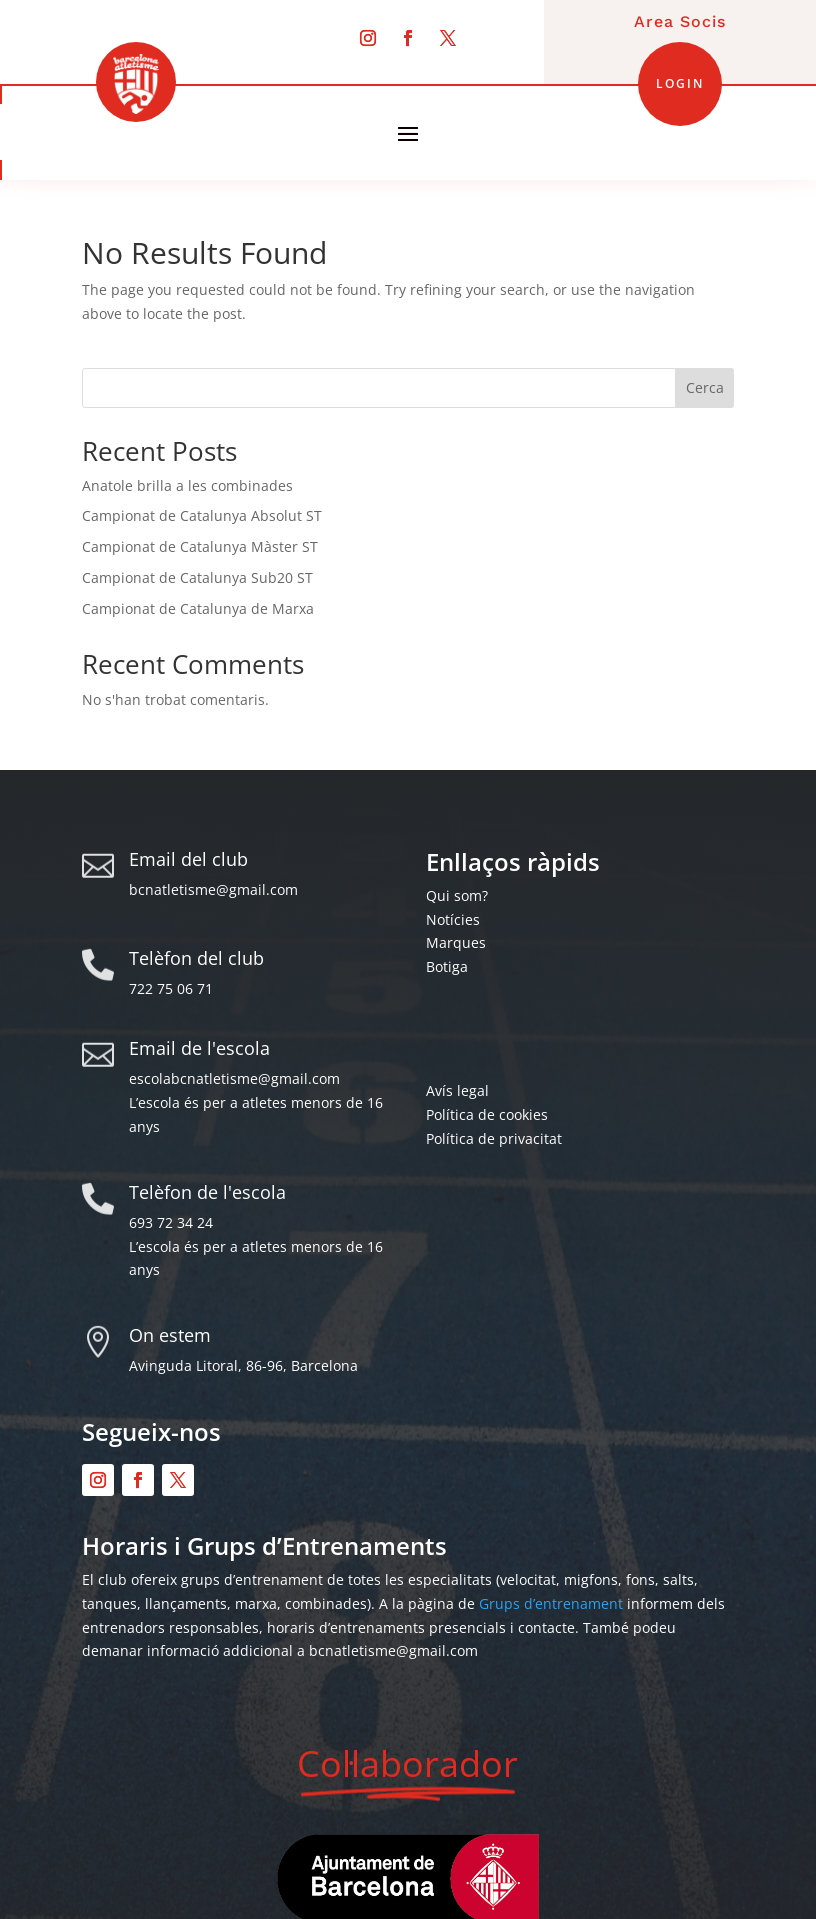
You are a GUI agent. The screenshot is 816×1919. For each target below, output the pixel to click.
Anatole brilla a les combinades (187, 485)
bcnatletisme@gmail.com (213, 889)
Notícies (453, 919)
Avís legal (457, 1090)
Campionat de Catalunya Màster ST (200, 546)
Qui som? (457, 895)
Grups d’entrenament (551, 1603)
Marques (456, 942)
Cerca (705, 387)
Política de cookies (487, 1114)
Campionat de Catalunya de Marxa (198, 608)
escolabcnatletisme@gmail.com (234, 1078)
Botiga (447, 966)
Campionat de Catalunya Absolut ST (202, 515)
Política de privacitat (494, 1138)
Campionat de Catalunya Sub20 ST (197, 577)
